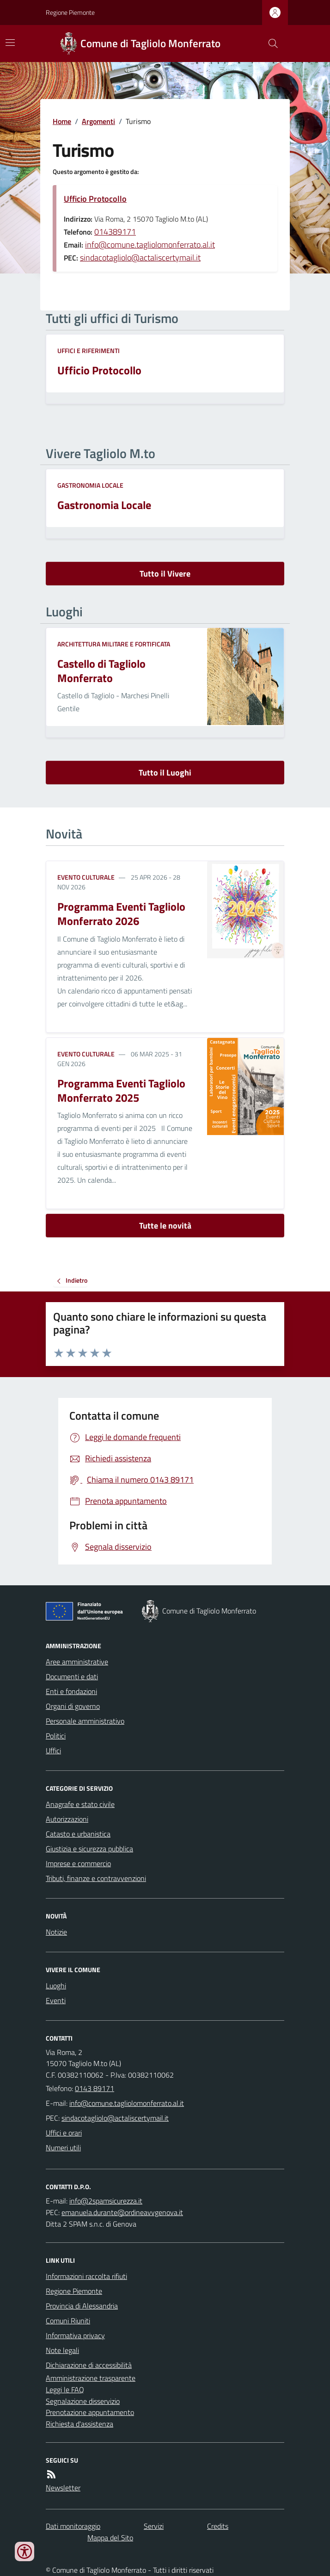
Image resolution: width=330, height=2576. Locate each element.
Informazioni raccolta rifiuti (86, 2276)
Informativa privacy (75, 2335)
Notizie (56, 1931)
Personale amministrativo (85, 1720)
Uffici (53, 1750)
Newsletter (63, 2487)
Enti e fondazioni (71, 1691)
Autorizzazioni (67, 1819)
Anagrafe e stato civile (80, 1804)
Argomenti (98, 121)
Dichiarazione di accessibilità (89, 2365)
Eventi (56, 2000)
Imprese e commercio (78, 1863)
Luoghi (56, 1985)
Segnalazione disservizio (83, 2401)
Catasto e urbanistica (78, 1833)
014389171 (115, 231)
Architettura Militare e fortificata (113, 644)
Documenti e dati (72, 1676)
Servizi (154, 2526)
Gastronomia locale (90, 485)
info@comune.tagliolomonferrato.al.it (150, 244)
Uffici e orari (64, 2132)
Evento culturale (86, 877)
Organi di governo (73, 1706)
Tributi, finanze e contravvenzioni (96, 1878)
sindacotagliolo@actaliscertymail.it (140, 257)
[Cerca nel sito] (269, 43)
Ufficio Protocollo (95, 198)
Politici (56, 1735)
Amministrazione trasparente (90, 2378)
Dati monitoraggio (73, 2526)
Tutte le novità (165, 1225)
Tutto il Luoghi (165, 772)
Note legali (62, 2350)
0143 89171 (94, 2088)
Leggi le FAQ (65, 2389)
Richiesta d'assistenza (79, 2423)
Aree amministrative (77, 1661)
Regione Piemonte (70, 12)
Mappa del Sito (110, 2537)
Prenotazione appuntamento (90, 2412)
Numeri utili (63, 2147)
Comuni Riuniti (68, 2320)
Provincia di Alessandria (82, 2305)
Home (62, 121)
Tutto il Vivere (165, 573)
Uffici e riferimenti (88, 350)
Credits (217, 2526)
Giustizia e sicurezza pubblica (89, 1848)
